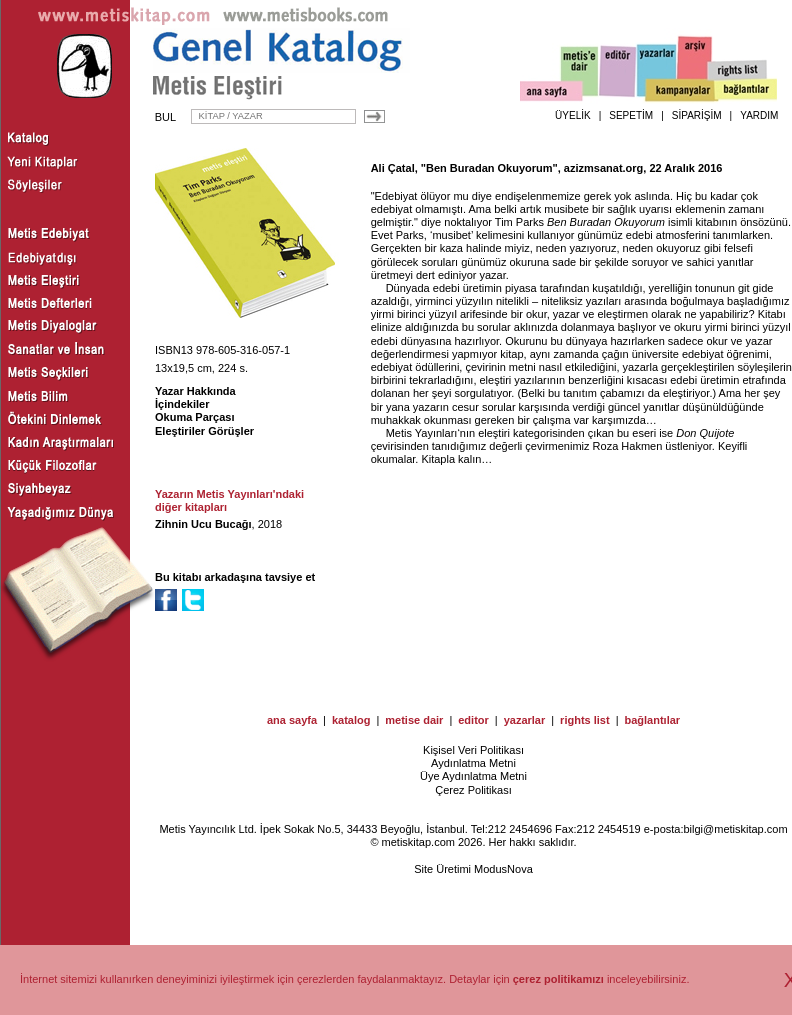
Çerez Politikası (473, 790)
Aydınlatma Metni (473, 763)
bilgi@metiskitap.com (735, 829)
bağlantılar (652, 720)
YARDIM (759, 115)
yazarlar (525, 720)
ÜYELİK (573, 115)
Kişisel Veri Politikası (473, 750)
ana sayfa (292, 720)
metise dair (414, 720)
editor (473, 720)
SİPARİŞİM (697, 115)
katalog (351, 720)
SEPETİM (631, 115)
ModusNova (503, 869)
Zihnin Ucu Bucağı (203, 524)
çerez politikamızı (558, 979)
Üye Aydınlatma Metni (473, 776)
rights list (585, 720)
